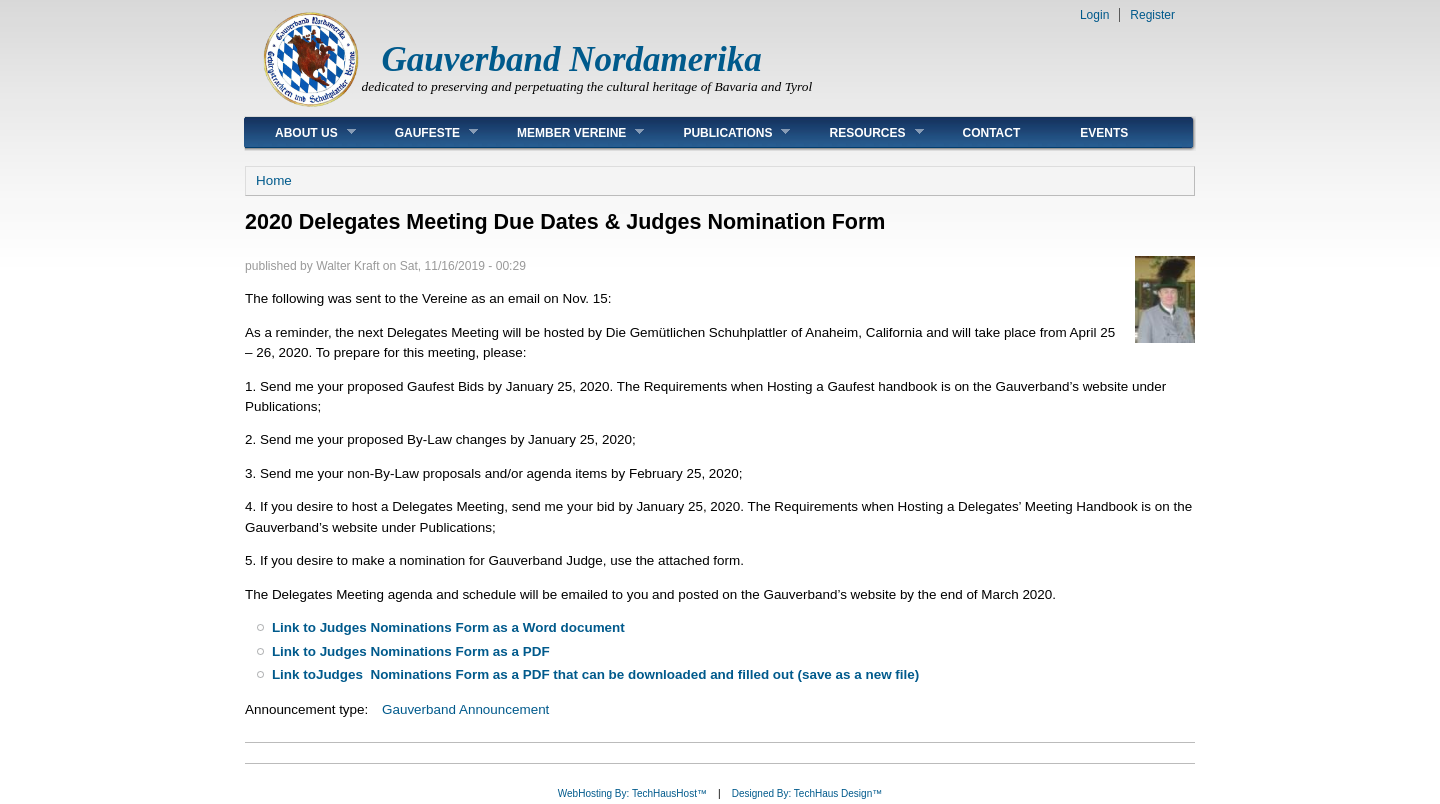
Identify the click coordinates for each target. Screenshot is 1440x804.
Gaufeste (421, 132)
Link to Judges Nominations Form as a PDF (411, 651)
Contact (992, 133)
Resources (861, 132)
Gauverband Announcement (465, 709)
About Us (300, 132)
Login (1094, 15)
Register (1152, 15)
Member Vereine (565, 132)
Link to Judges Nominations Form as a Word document (448, 627)
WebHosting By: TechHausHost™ (632, 793)
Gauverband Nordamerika (572, 59)
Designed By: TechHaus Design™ (807, 793)
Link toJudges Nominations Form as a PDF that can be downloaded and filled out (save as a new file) (595, 674)
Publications (721, 132)
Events (1104, 133)
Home (274, 180)
